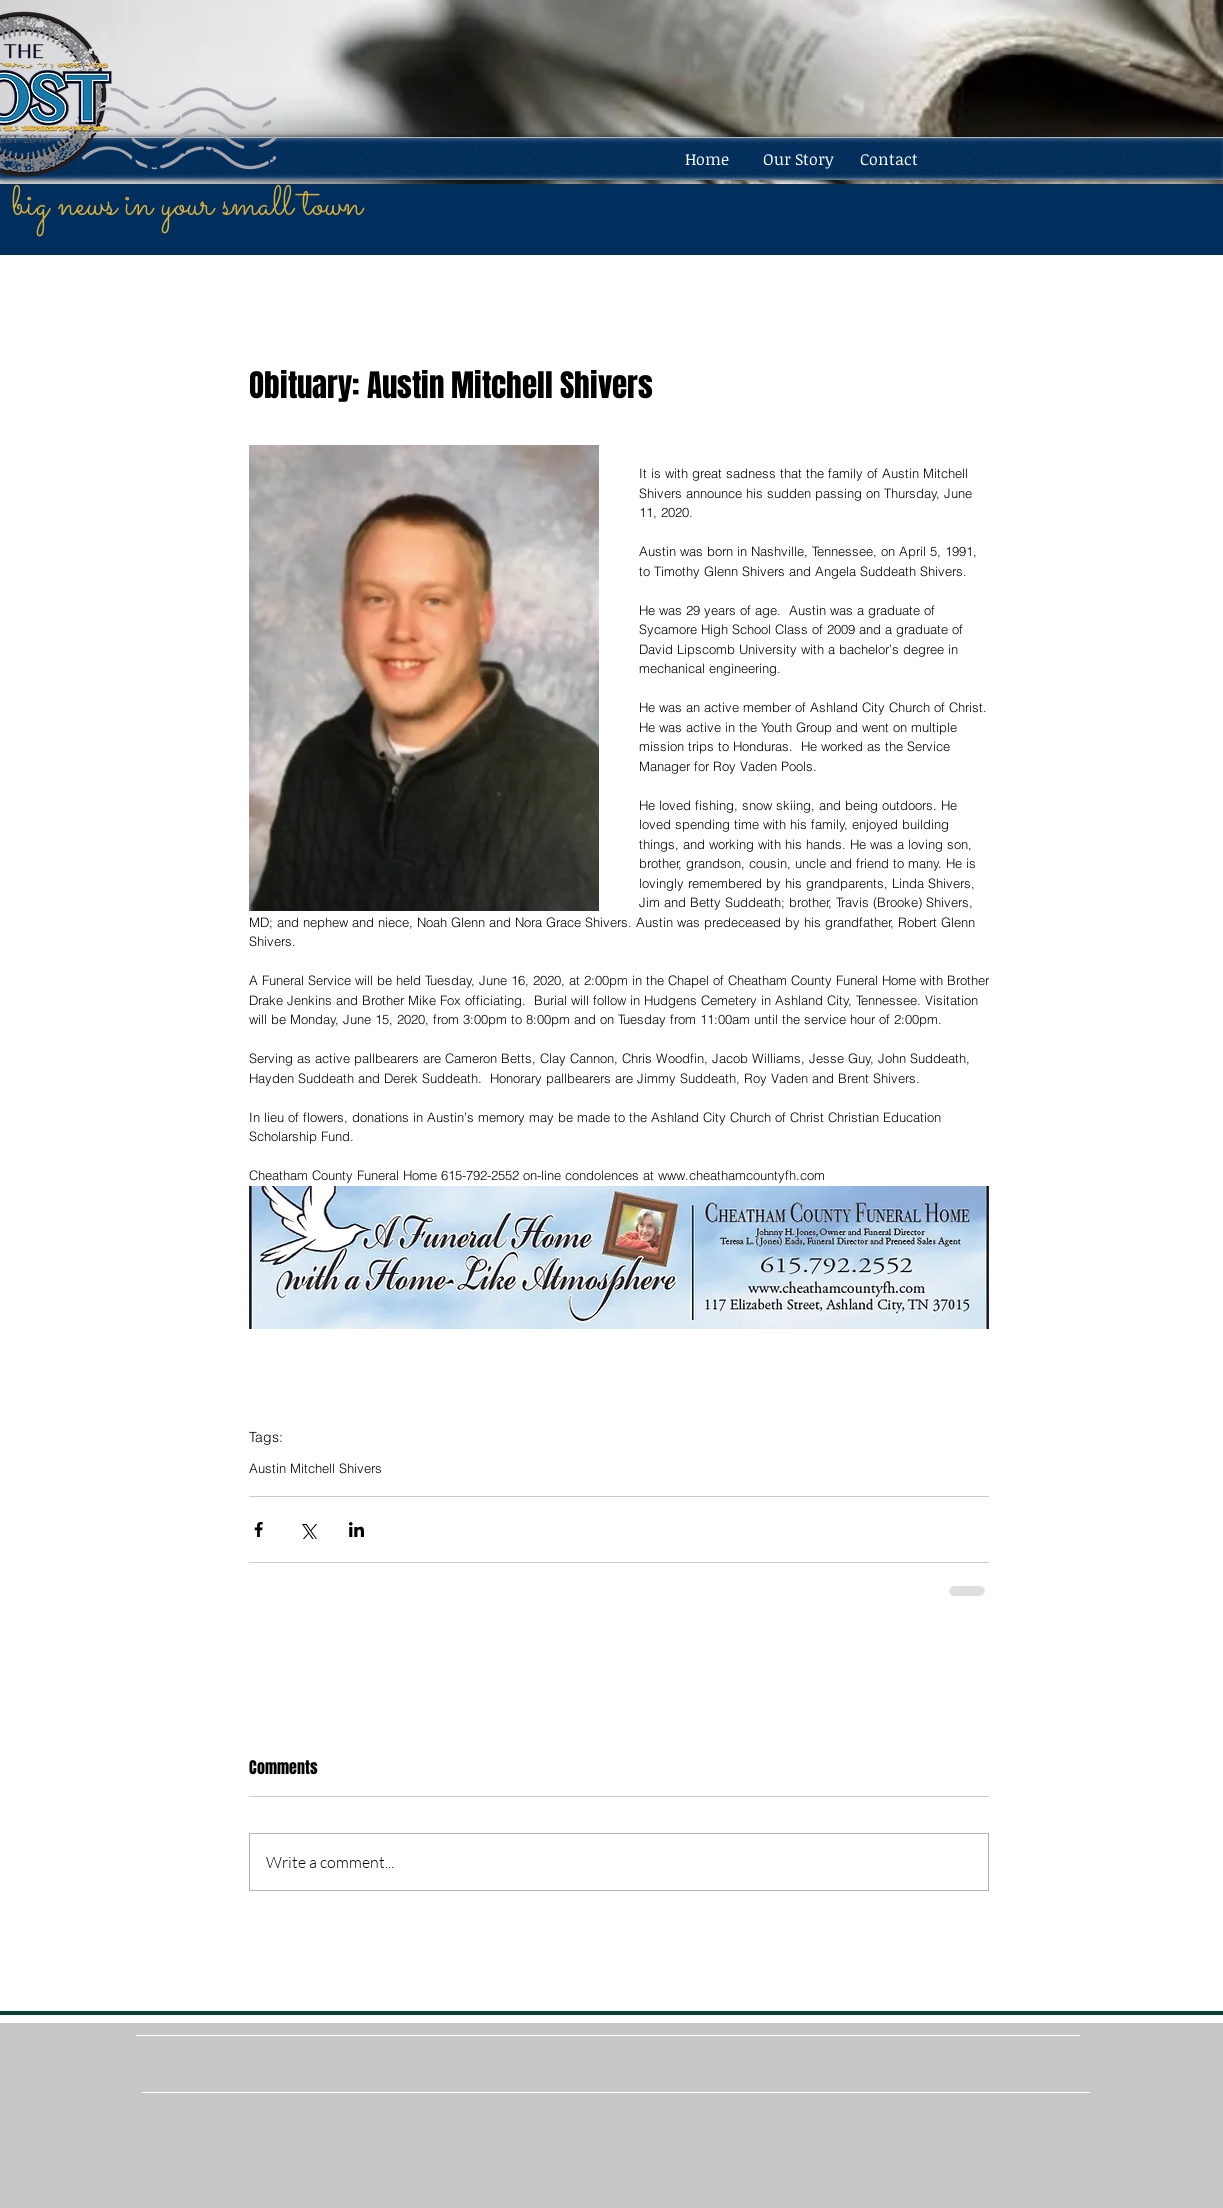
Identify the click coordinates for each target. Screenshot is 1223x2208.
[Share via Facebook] (258, 1529)
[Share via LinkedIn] (356, 1529)
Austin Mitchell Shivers (315, 1468)
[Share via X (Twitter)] (307, 1529)
